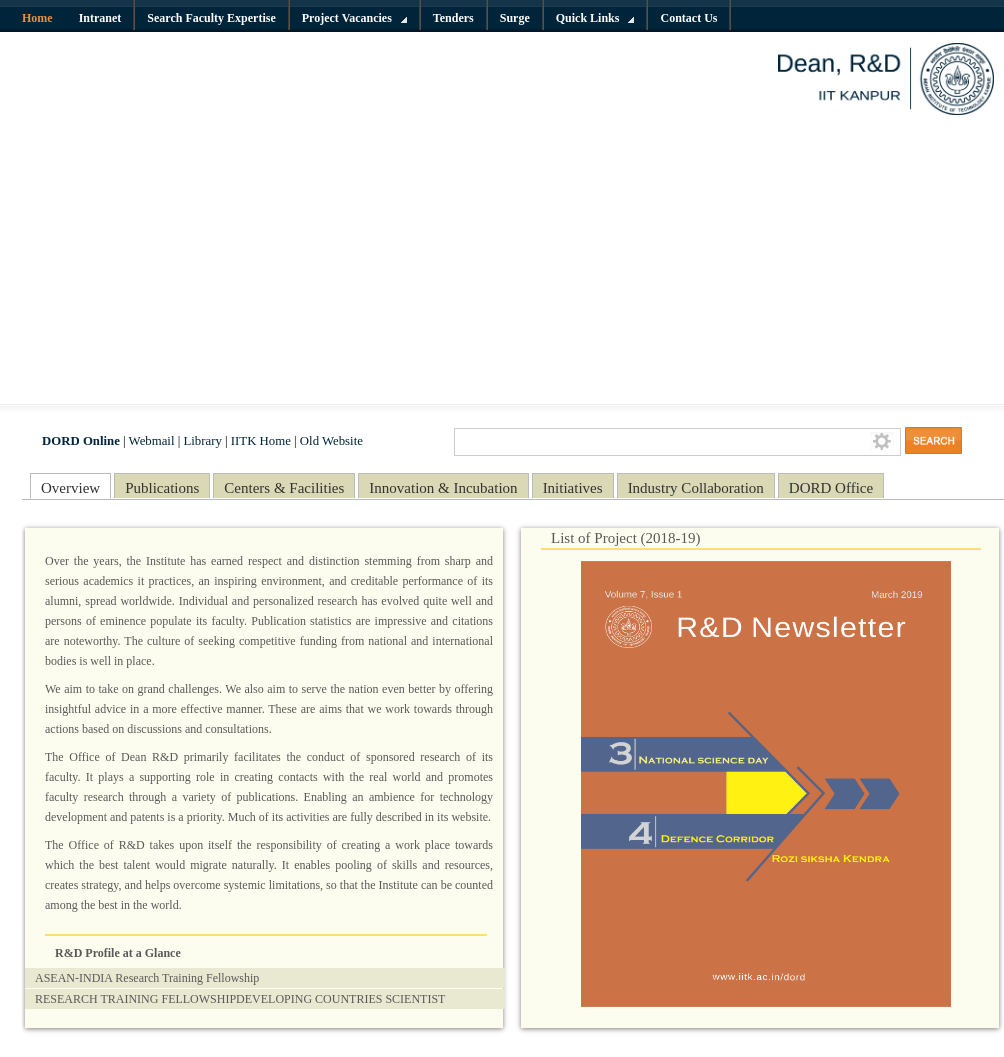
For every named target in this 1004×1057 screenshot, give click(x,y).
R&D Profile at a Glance (118, 953)
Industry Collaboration (696, 488)
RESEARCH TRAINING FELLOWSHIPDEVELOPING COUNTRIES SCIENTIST (240, 999)
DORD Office (831, 488)
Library (202, 441)
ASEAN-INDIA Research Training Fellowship (147, 978)
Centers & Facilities (284, 488)
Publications (162, 488)
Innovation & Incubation (443, 488)
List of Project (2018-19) (626, 538)
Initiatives (573, 488)
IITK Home (261, 441)
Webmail (152, 441)
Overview (70, 488)
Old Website (331, 441)
